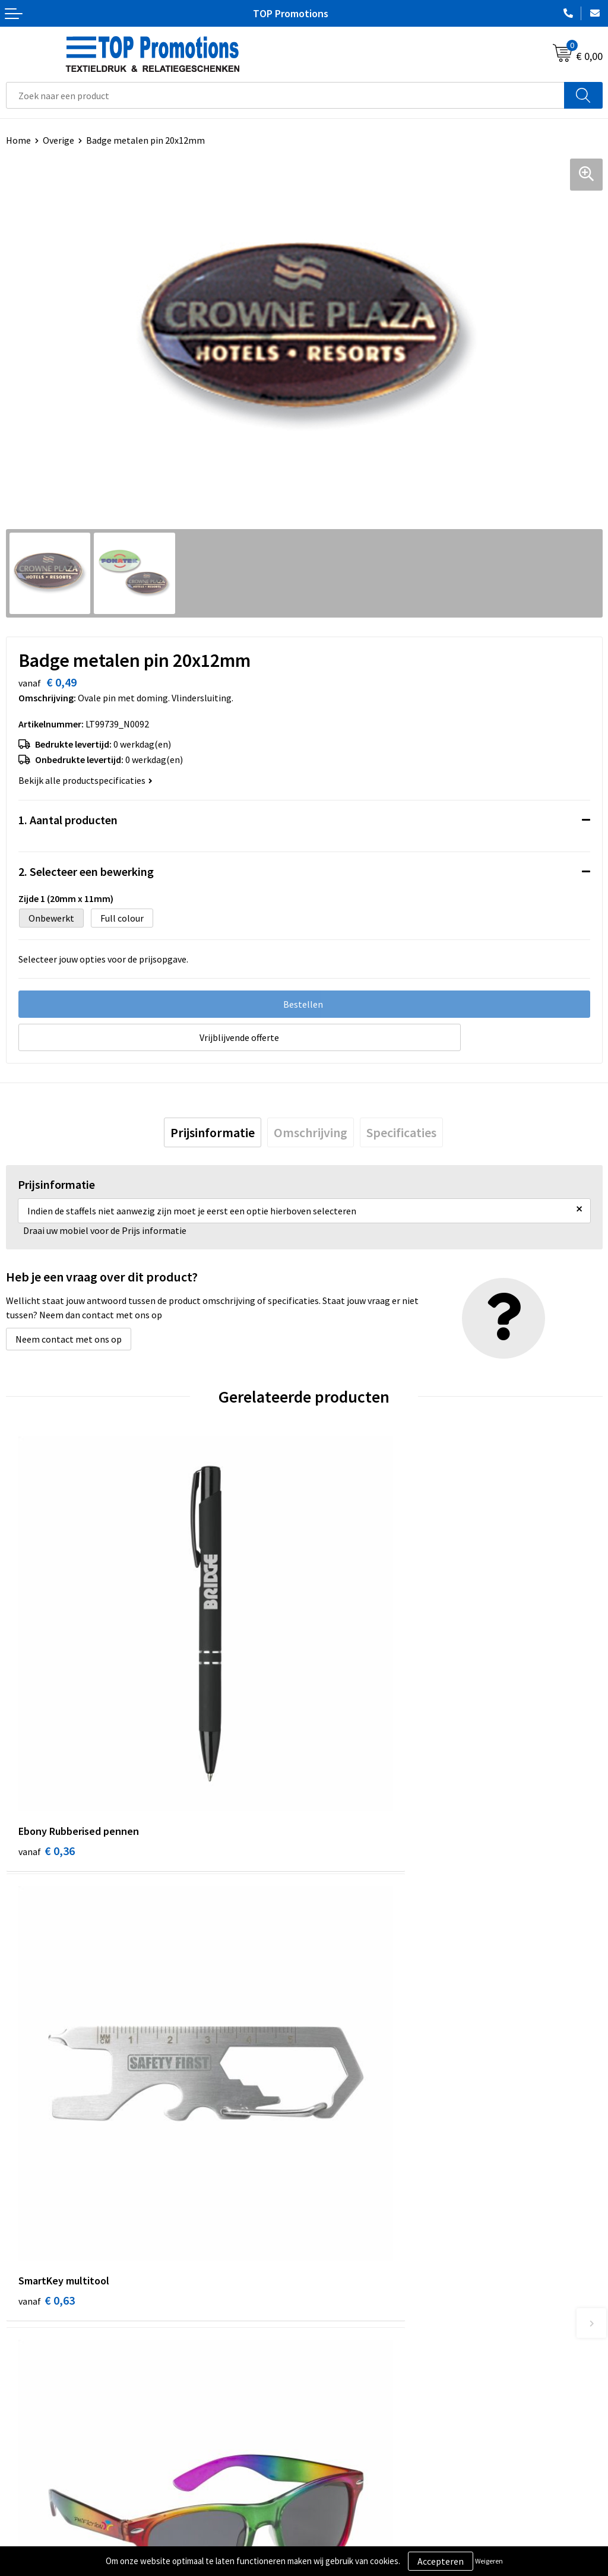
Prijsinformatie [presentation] (212, 1132)
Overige (58, 140)
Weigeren (489, 2560)
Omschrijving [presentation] (310, 1132)
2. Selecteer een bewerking (86, 871)
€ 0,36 (46, 1749)
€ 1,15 (46, 2101)
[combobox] (285, 95)
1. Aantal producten (68, 819)
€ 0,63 (344, 1749)
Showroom (332, 2520)
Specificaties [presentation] (401, 1132)
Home (18, 140)
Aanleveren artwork (350, 2538)
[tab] (212, 1132)
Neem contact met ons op (68, 1339)
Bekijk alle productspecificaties (85, 780)
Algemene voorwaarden (54, 2520)
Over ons (328, 2313)
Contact (326, 2331)
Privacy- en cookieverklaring (63, 2538)
